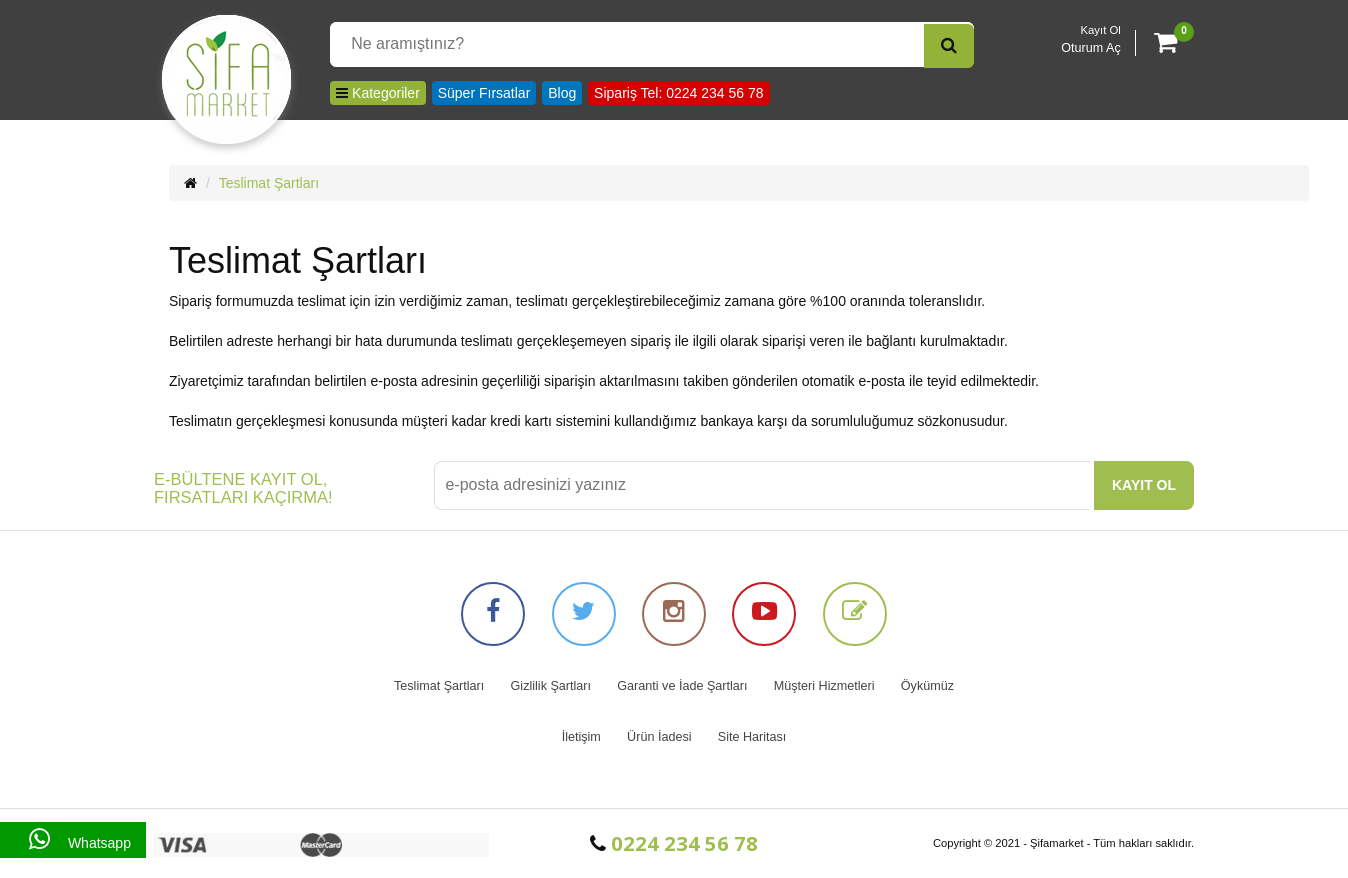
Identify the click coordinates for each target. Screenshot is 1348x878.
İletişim (581, 737)
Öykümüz (927, 686)
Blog (562, 93)
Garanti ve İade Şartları (682, 686)
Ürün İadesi (659, 737)
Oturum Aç (1091, 48)
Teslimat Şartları (269, 183)
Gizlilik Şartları (551, 686)
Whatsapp (73, 840)
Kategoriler (378, 93)
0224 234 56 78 (674, 843)
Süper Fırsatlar (484, 93)
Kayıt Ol (1101, 30)
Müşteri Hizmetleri (824, 686)
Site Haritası (752, 737)
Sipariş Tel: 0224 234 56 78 (678, 93)
